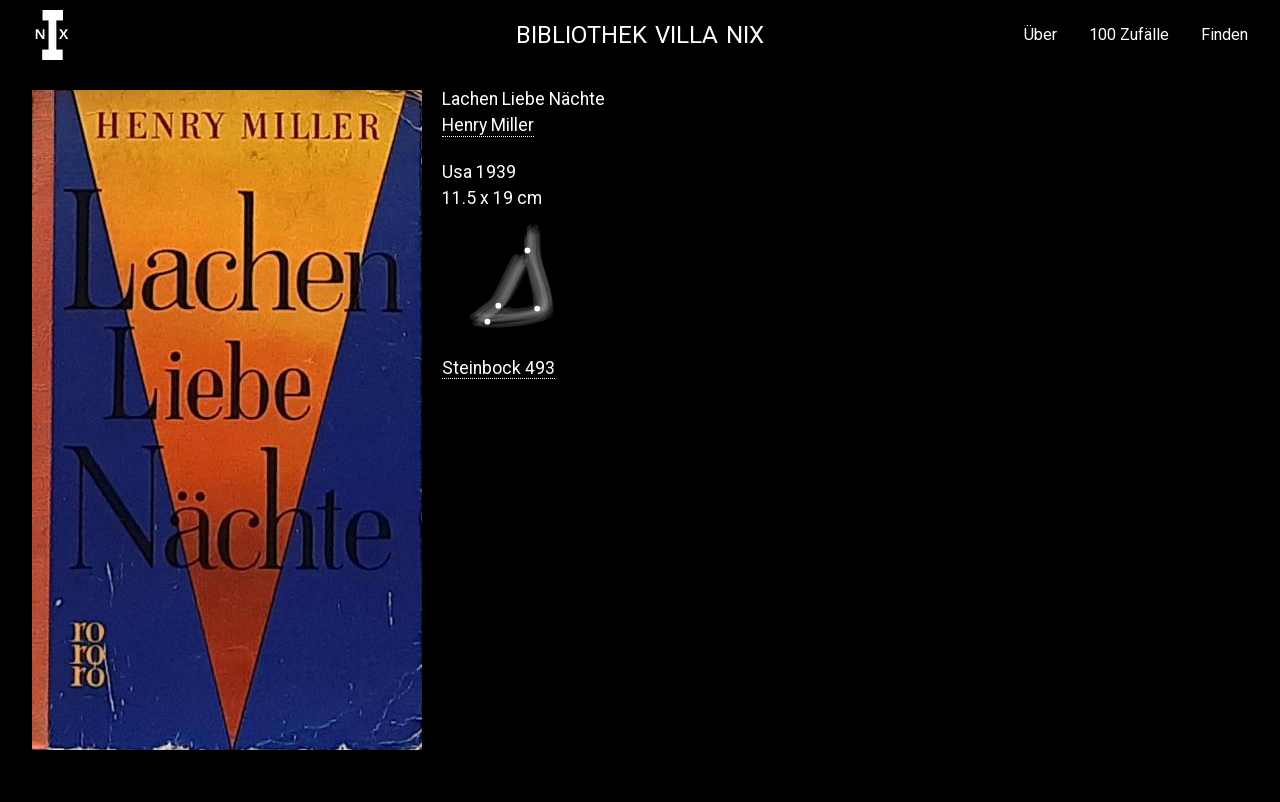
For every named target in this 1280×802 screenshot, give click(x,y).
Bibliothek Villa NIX (640, 35)
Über (1040, 35)
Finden (1224, 35)
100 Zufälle (1129, 35)
